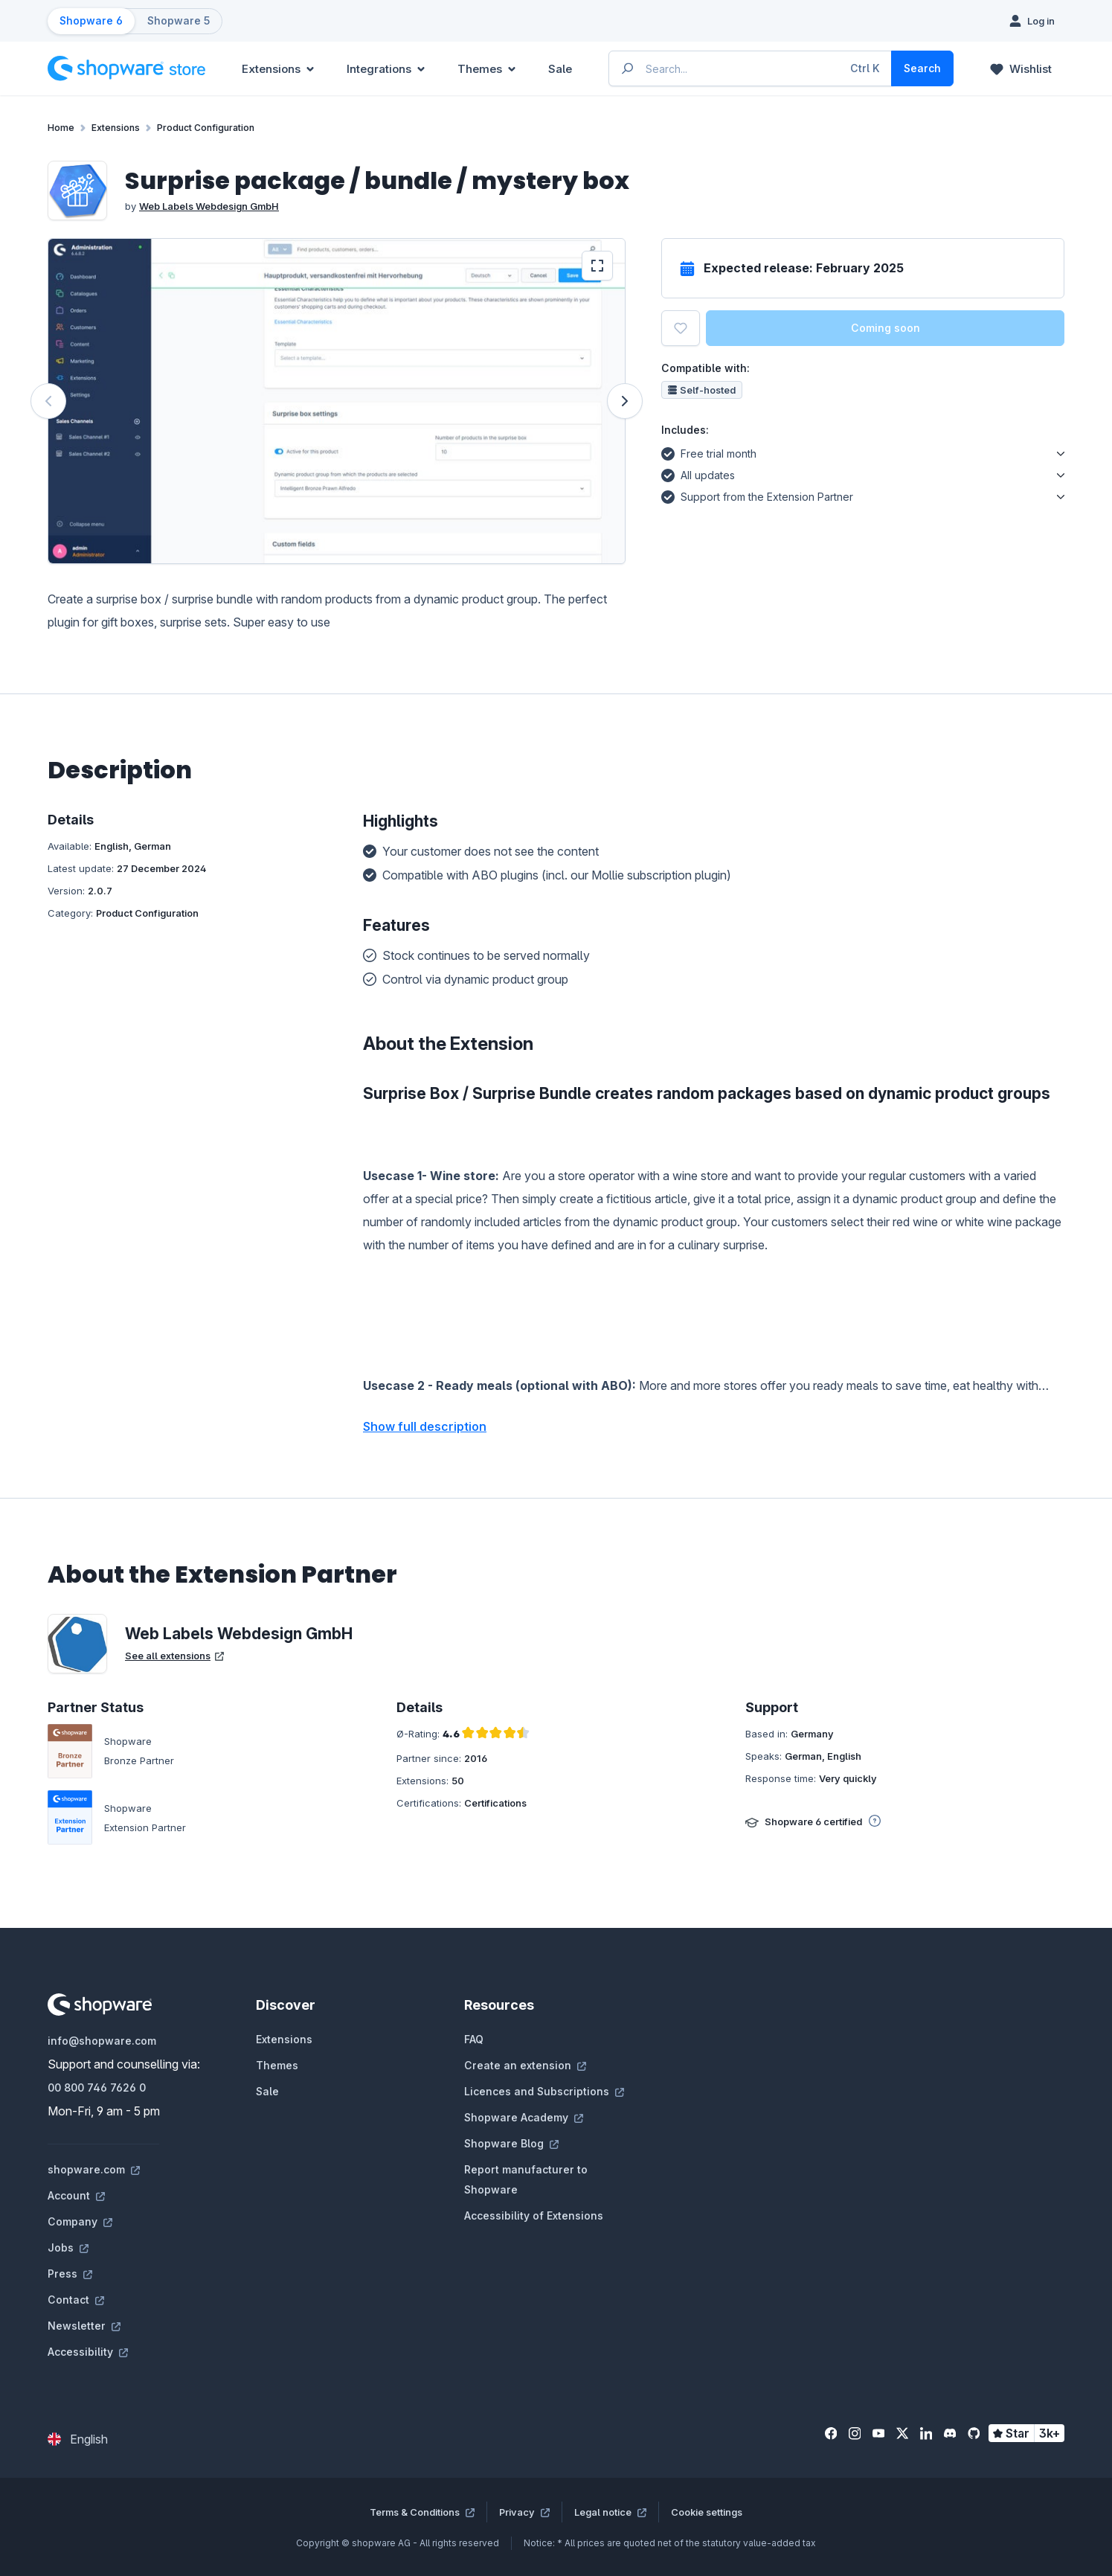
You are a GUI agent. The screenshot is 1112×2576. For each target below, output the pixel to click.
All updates (698, 473)
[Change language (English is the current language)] (78, 2439)
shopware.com (94, 2169)
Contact (76, 2300)
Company (80, 2221)
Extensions (284, 2039)
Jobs (68, 2247)
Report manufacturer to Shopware (526, 2179)
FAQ (473, 2039)
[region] (336, 401)
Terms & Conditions (422, 2512)
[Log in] (1032, 21)
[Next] (625, 401)
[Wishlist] (1020, 68)
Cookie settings (706, 2512)
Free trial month (708, 451)
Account (76, 2195)
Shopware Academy (523, 2117)
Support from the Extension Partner (757, 495)
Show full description (424, 1426)
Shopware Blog (511, 2143)
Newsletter (84, 2326)
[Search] (922, 68)
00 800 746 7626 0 (97, 2087)
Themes (277, 2065)
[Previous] (48, 401)
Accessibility (88, 2352)
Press (70, 2273)
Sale (267, 2091)
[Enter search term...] (750, 68)
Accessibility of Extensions (533, 2215)
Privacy (524, 2512)
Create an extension (525, 2065)
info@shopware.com (102, 2040)
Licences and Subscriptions (544, 2091)
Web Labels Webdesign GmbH (209, 206)
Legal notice (610, 2512)
